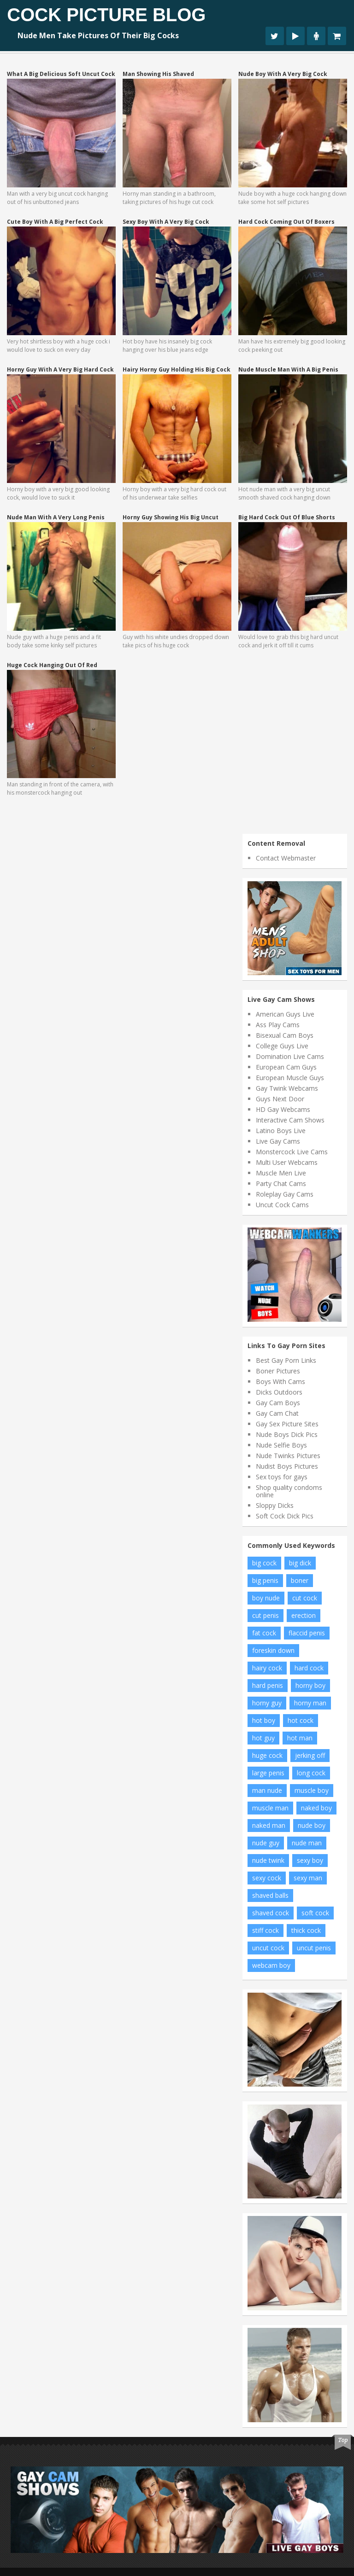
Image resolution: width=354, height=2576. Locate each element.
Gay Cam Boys (278, 1402)
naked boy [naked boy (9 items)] (316, 1807)
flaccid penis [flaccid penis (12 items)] (307, 1632)
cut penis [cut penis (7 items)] (265, 1615)
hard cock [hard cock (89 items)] (309, 1667)
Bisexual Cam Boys (284, 1035)
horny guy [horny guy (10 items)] (267, 1702)
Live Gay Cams (278, 1141)
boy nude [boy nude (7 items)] (266, 1597)
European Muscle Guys (290, 1077)
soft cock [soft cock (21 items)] (315, 1912)
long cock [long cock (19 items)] (311, 1772)
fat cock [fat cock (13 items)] (264, 1632)
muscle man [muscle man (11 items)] (270, 1807)
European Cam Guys (286, 1067)
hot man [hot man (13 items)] (300, 1737)
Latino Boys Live (281, 1130)
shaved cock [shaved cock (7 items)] (270, 1912)
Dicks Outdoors (279, 1392)
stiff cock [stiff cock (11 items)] (265, 1930)
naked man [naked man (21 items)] (268, 1825)
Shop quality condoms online (289, 1491)
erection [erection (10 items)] (303, 1615)
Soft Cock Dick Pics (284, 1516)
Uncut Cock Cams (282, 1204)
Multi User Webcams (287, 1162)
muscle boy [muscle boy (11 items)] (312, 1790)
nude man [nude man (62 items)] (307, 1842)
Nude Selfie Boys (281, 1445)
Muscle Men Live (281, 1173)
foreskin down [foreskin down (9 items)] (273, 1650)
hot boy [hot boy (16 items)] (263, 1720)
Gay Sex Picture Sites (287, 1423)
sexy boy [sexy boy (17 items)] (310, 1860)
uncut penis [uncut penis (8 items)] (314, 1947)
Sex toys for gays (281, 1476)
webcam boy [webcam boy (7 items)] (271, 1965)
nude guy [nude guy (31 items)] (265, 1842)
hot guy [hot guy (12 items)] (263, 1737)
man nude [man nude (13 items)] (267, 1790)
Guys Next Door (280, 1098)
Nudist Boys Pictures (287, 1466)
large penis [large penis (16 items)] (268, 1772)
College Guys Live (282, 1045)
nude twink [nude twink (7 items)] (268, 1860)
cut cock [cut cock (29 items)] (304, 1597)
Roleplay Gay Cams (284, 1194)
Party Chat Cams (281, 1183)
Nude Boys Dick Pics (287, 1434)
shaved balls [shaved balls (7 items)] (270, 1895)
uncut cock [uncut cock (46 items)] (268, 1947)
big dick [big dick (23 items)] (300, 1562)
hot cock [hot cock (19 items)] (300, 1720)
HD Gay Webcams (283, 1109)
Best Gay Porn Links (286, 1360)
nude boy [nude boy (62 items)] (311, 1825)
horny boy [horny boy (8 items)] (310, 1685)
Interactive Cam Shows (290, 1120)
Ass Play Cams (278, 1024)
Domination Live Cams (290, 1056)
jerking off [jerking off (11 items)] (310, 1755)
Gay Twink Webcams (287, 1088)
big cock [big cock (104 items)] (264, 1562)
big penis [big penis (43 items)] (265, 1580)
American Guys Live (285, 1014)
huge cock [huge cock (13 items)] (267, 1755)
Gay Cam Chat (277, 1413)
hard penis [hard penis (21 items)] (267, 1685)
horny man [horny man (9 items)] (310, 1702)
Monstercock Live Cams (292, 1151)
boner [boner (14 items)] (299, 1580)
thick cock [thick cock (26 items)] (306, 1930)
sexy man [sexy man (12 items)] (308, 1877)
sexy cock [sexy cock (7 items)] (266, 1877)
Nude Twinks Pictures (288, 1455)
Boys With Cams (280, 1381)
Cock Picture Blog (106, 15)
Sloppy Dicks (275, 1505)
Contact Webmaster (286, 858)
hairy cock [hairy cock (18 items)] (267, 1667)
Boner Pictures (278, 1371)
